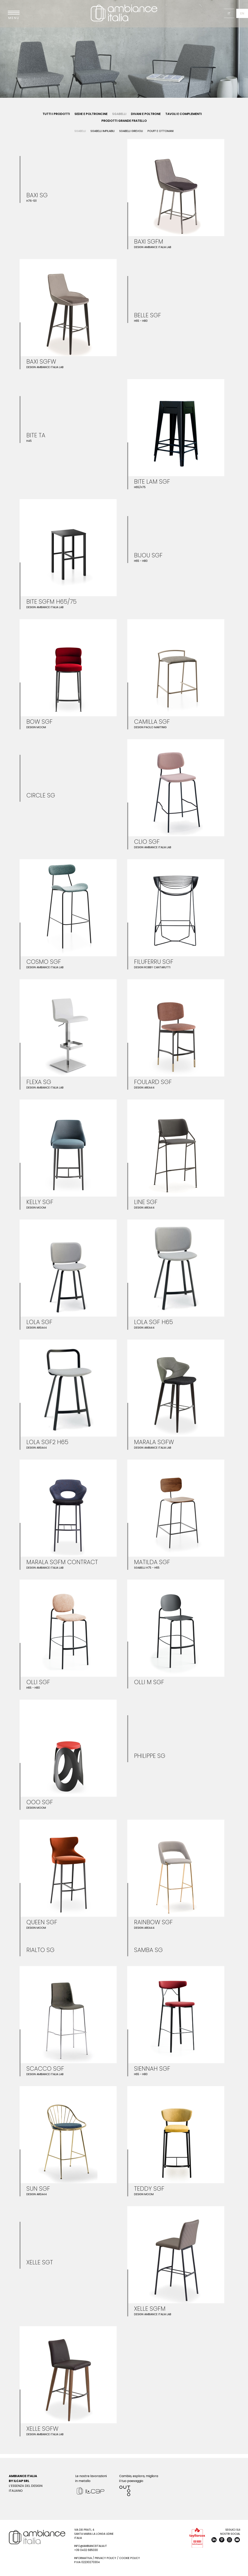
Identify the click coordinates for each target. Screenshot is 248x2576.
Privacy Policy (105, 2558)
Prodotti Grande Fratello (124, 120)
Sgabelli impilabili (102, 131)
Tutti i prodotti (56, 114)
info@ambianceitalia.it (90, 2546)
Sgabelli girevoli (131, 131)
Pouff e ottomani (161, 131)
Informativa (83, 2558)
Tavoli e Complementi (183, 114)
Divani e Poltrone (146, 114)
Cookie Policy (129, 2558)
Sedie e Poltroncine (90, 114)
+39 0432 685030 (86, 2550)
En (242, 13)
